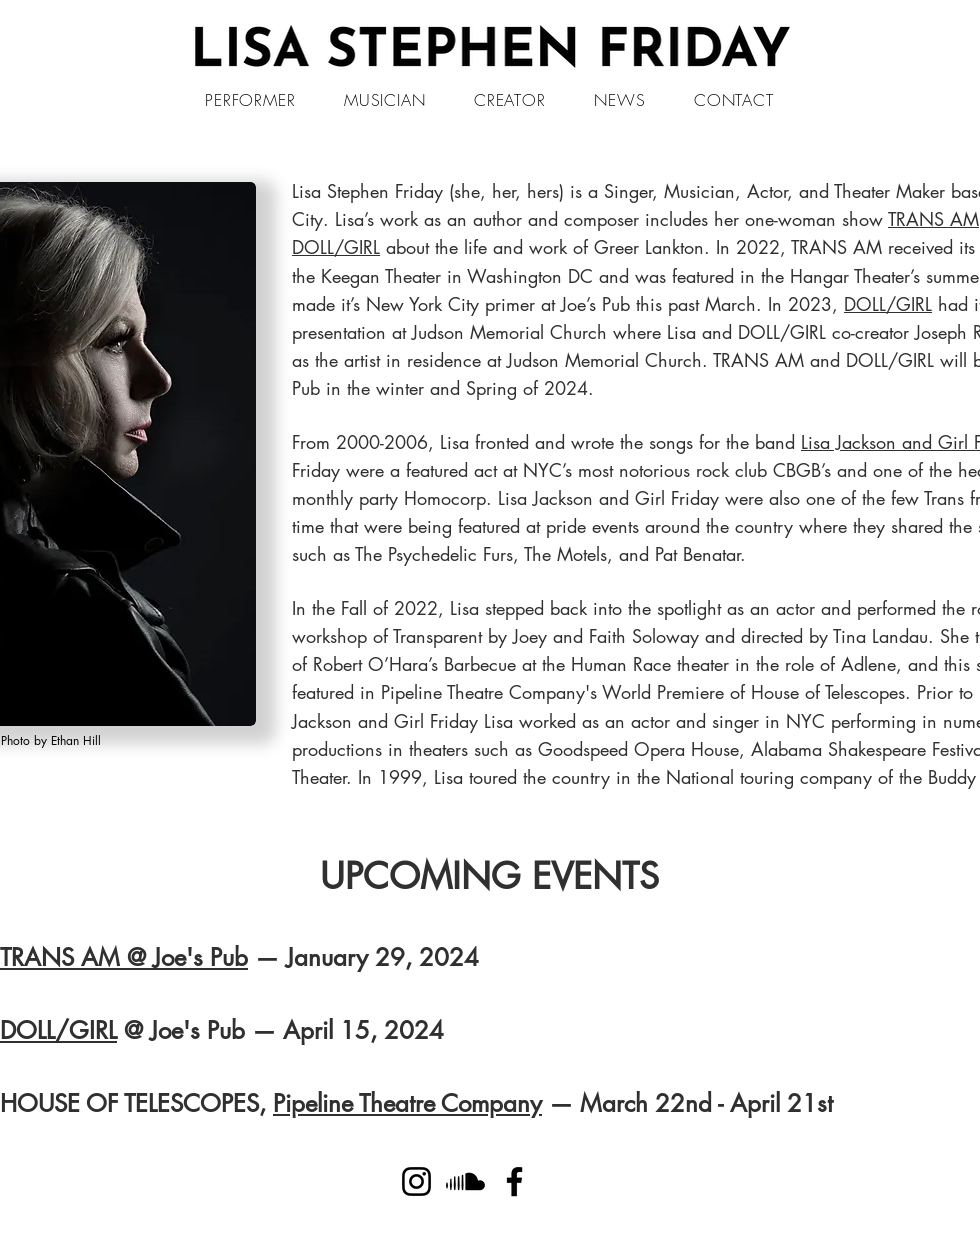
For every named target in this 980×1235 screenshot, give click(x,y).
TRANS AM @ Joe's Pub (124, 957)
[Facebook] (514, 1181)
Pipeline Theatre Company (407, 1103)
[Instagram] (416, 1181)
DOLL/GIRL (336, 247)
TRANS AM (933, 219)
